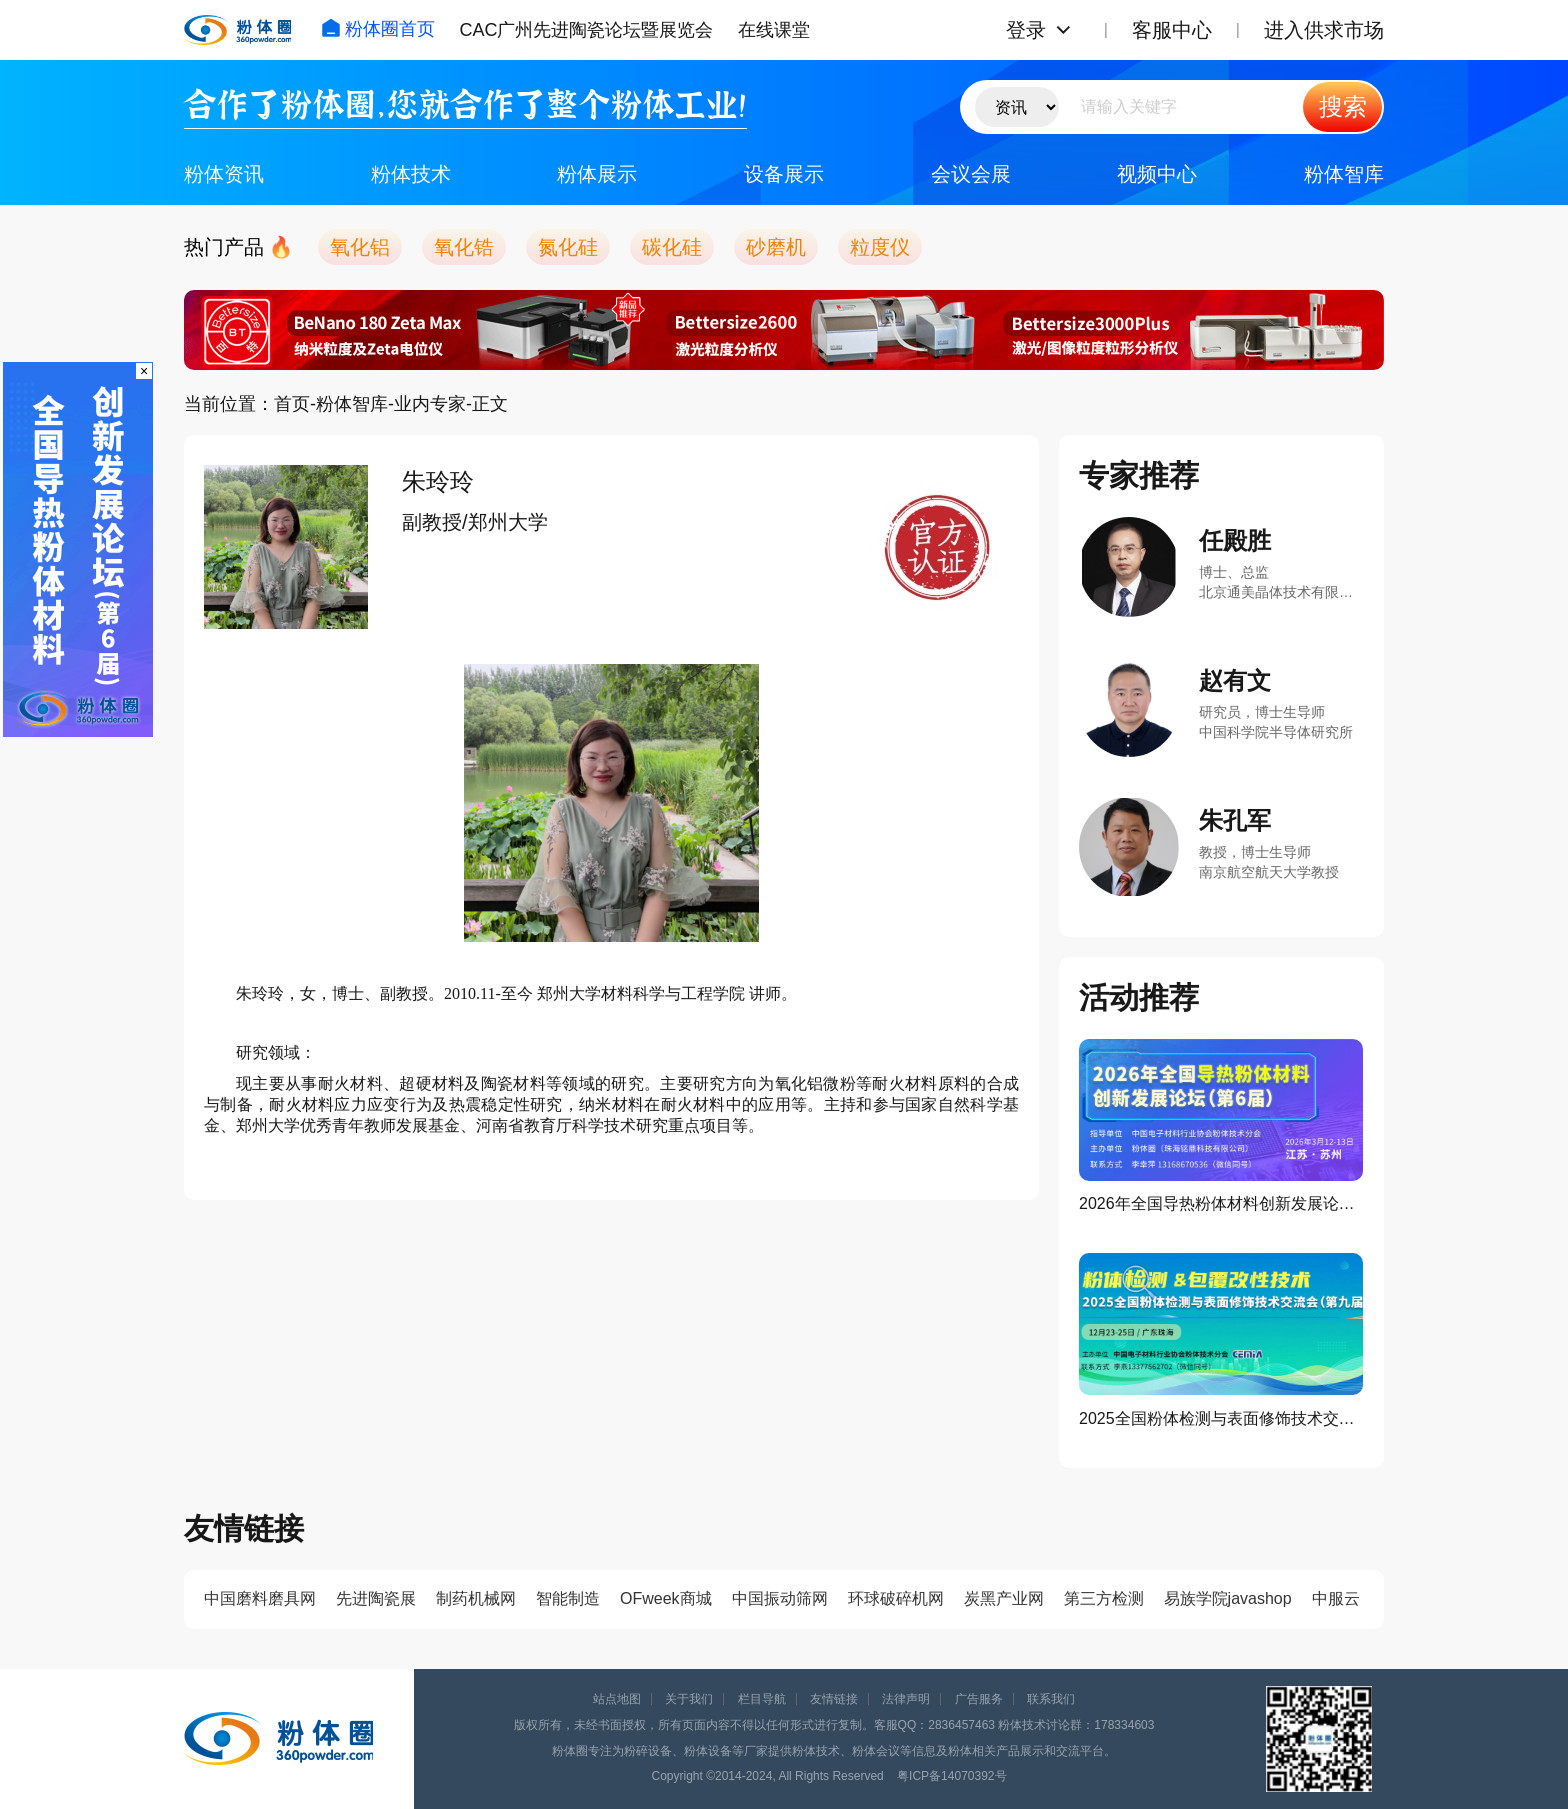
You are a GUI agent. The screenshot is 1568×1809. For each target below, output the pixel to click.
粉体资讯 (224, 174)
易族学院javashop (1228, 1598)
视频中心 (1157, 174)
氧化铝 (360, 247)
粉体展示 (597, 174)
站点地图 (617, 1699)
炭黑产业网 (1004, 1598)
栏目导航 (762, 1699)
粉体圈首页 (378, 29)
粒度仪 (880, 247)
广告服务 (979, 1699)
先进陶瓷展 (376, 1598)
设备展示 (784, 174)
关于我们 (689, 1699)
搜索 (1343, 106)
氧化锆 (464, 247)
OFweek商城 (666, 1598)
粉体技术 (411, 174)
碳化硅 (672, 247)
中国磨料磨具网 (260, 1598)
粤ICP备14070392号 (951, 1776)
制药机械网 (476, 1598)
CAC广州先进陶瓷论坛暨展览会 (586, 30)
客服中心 (1172, 30)
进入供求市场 (1324, 30)
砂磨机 (776, 247)
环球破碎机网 (896, 1598)
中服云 (1336, 1598)
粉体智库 (1344, 174)
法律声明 (906, 1699)
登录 (1026, 30)
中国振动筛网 (780, 1598)
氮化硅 (568, 247)
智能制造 (568, 1598)
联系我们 (1051, 1699)
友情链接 (834, 1699)
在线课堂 (774, 30)
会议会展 (971, 174)
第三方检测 (1104, 1598)
